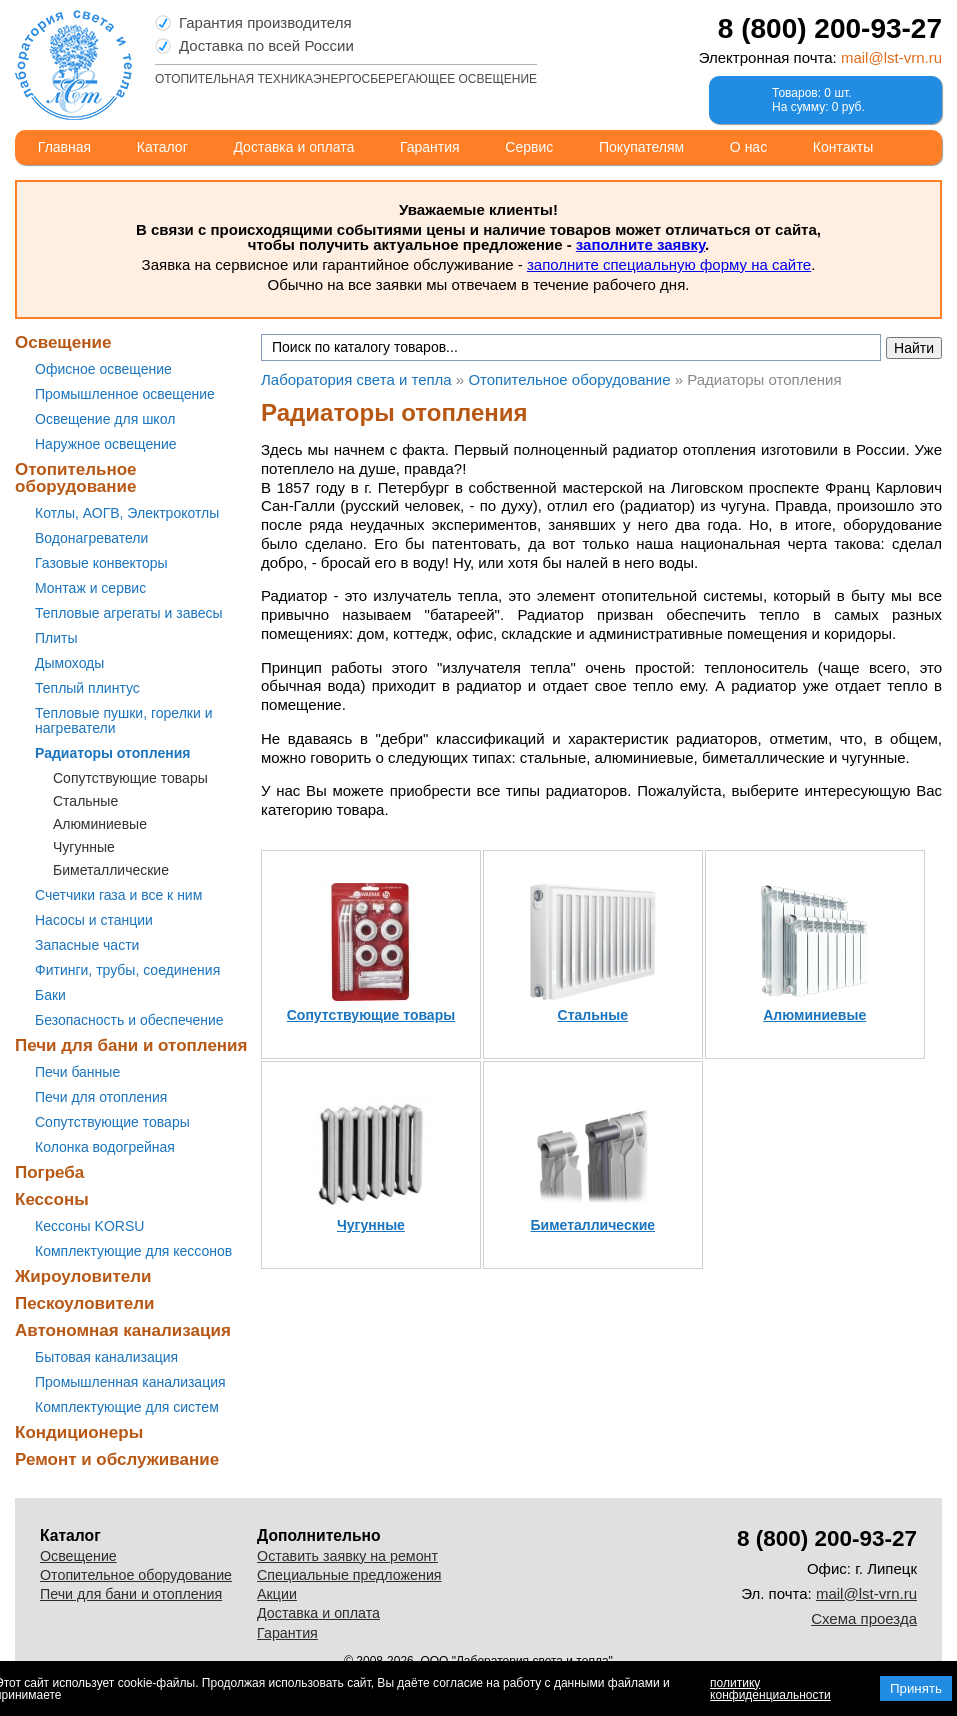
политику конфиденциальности (770, 1689)
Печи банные (77, 1072)
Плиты (56, 638)
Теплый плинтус (87, 688)
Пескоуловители (84, 1303)
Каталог (162, 147)
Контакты (843, 147)
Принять (916, 1688)
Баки (50, 995)
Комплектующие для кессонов (133, 1251)
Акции (277, 1594)
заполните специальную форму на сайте (669, 264)
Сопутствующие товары (130, 778)
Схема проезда (864, 1618)
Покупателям (641, 147)
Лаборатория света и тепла (73, 65)
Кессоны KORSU (89, 1226)
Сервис (529, 147)
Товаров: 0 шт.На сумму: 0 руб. (818, 100)
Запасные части (87, 945)
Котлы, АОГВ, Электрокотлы (127, 513)
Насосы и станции (94, 920)
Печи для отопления (101, 1097)
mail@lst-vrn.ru (891, 57)
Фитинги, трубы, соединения (127, 970)
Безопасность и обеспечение (129, 1020)
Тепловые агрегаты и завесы (129, 613)
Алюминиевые (100, 824)
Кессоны (52, 1199)
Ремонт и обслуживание (117, 1459)
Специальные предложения (349, 1575)
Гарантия (430, 147)
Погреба (49, 1172)
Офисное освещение (103, 369)
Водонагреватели (91, 538)
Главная (64, 147)
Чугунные (84, 847)
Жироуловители (83, 1276)
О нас (748, 147)
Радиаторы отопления (112, 753)
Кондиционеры (79, 1432)
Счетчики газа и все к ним (118, 895)
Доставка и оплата (293, 147)
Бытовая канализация (106, 1357)
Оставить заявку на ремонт (347, 1556)
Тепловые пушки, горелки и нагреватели (123, 720)
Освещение (63, 342)
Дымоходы (69, 663)
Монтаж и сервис (90, 588)
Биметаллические (111, 870)
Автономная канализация (123, 1330)
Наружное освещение (106, 444)
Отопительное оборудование (76, 478)
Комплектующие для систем (127, 1407)
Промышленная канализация (130, 1382)
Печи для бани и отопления (131, 1045)
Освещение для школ (105, 419)
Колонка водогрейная (105, 1147)
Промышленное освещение (125, 394)
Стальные (85, 801)
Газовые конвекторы (101, 563)
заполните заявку (640, 244)
